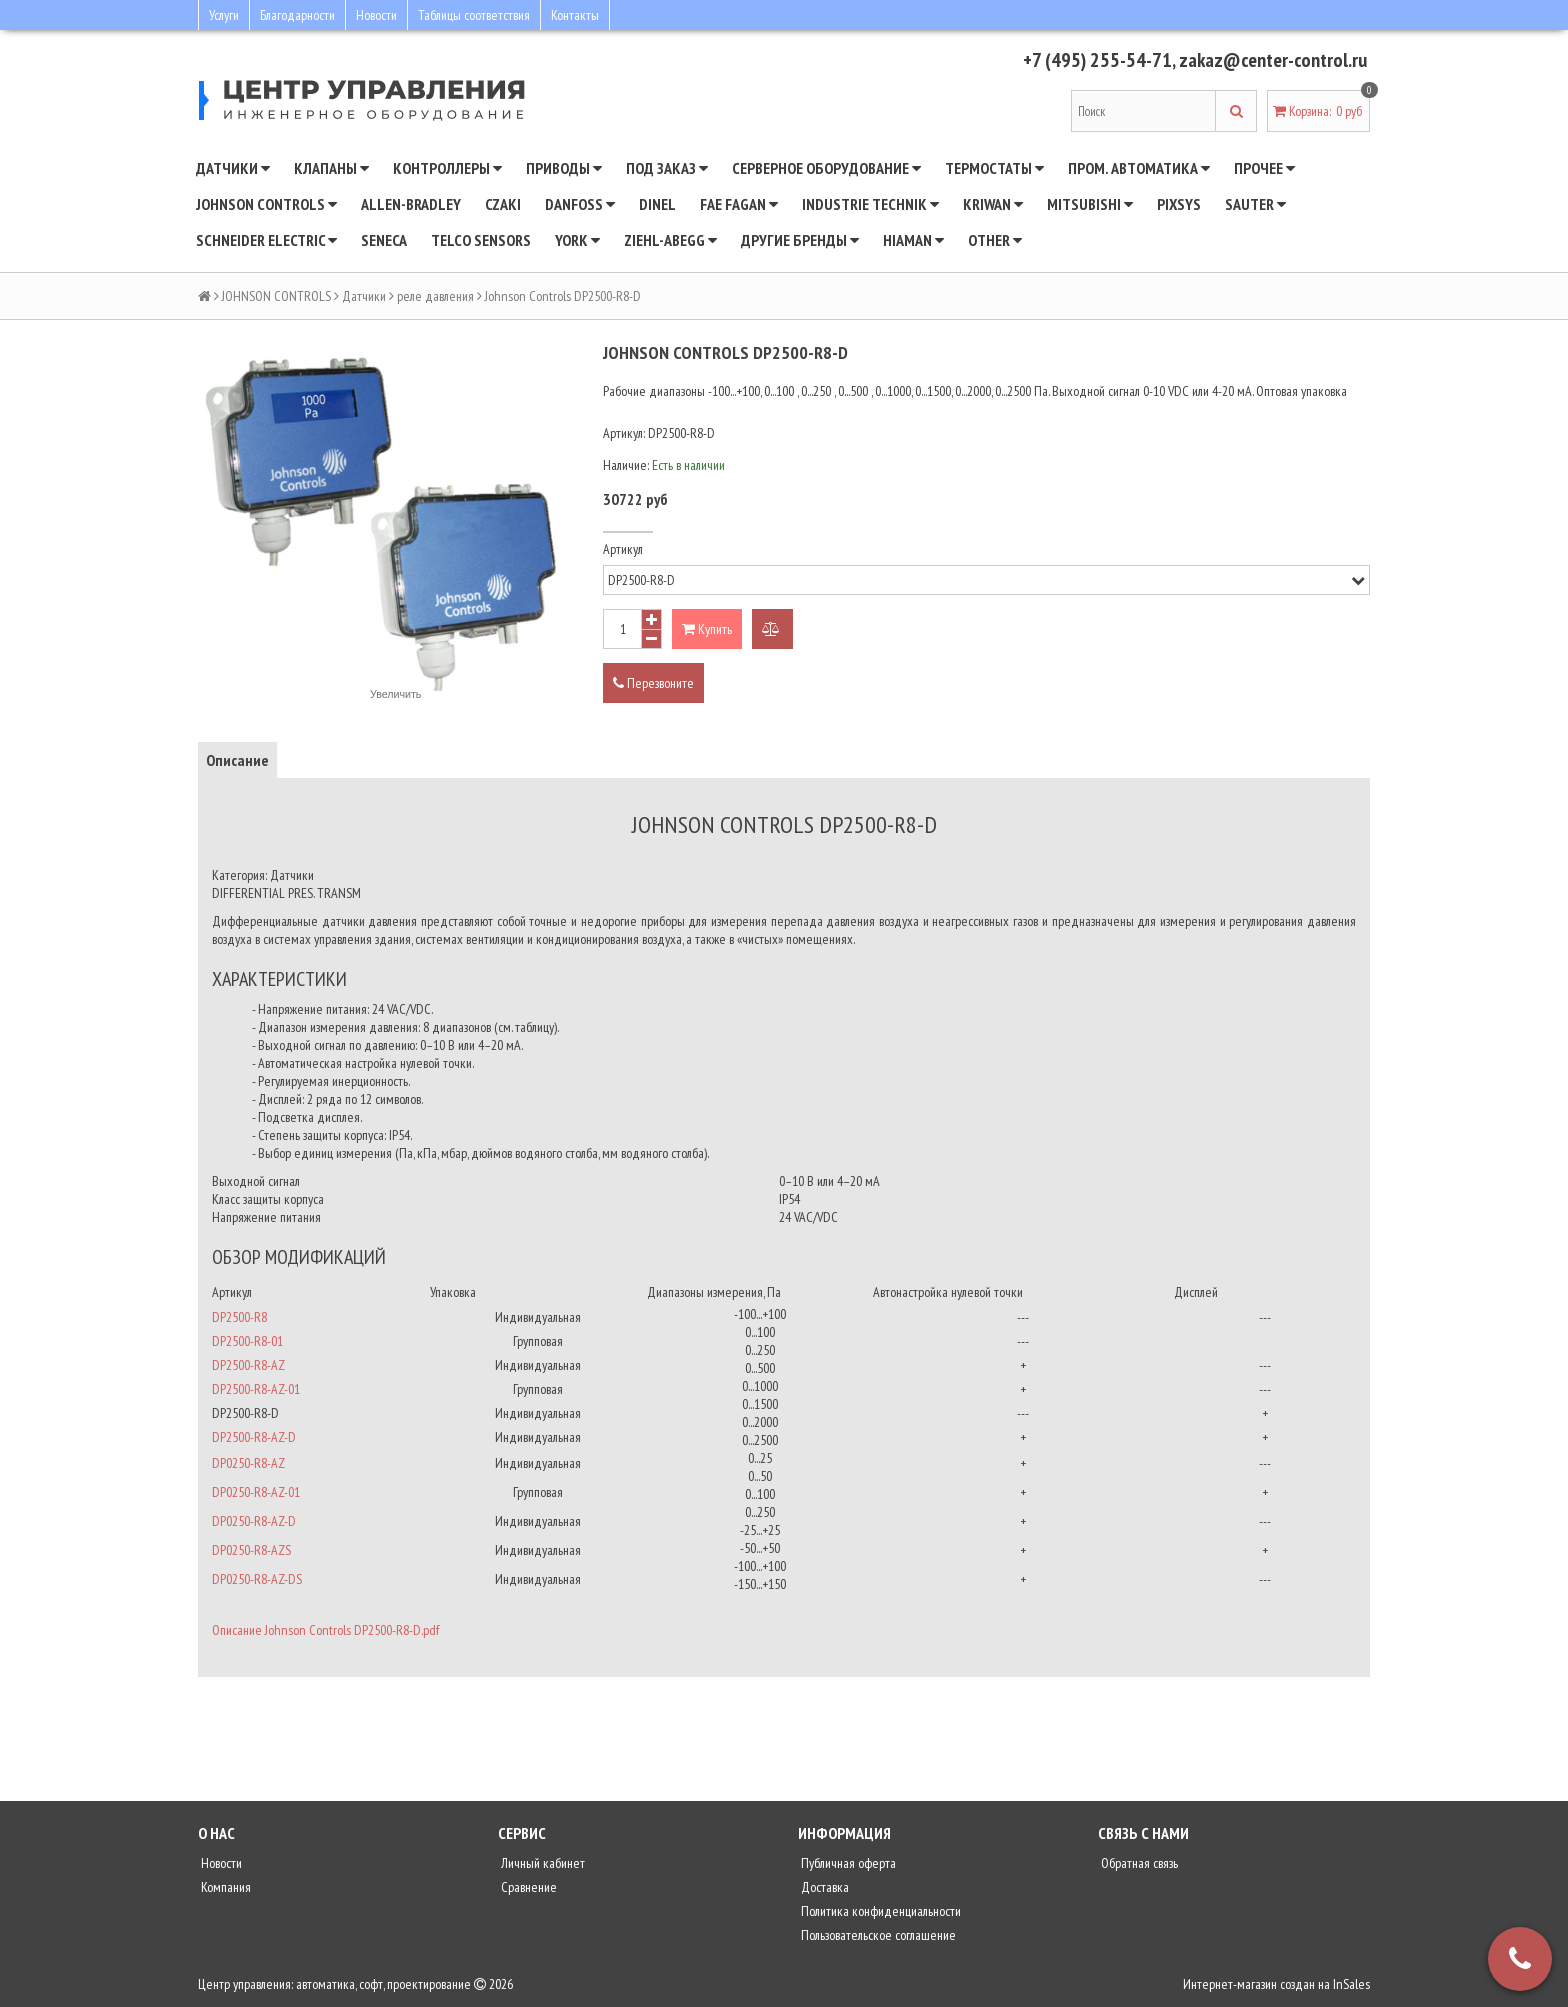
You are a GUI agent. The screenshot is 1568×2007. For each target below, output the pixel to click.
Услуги (224, 15)
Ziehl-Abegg (670, 240)
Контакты (575, 15)
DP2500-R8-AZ (248, 1365)
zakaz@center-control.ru (1272, 60)
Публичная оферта (847, 1863)
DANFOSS (580, 204)
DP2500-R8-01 (247, 1341)
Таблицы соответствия (474, 15)
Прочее (1264, 168)
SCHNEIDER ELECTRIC (266, 240)
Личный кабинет (541, 1863)
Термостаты (994, 168)
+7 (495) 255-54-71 (1095, 60)
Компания (224, 1887)
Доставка (823, 1887)
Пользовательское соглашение (877, 1935)
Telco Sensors (481, 240)
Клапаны (331, 168)
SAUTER (1255, 204)
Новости (376, 15)
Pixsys (1179, 204)
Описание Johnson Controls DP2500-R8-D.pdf (325, 1630)
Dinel (657, 204)
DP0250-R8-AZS (251, 1550)
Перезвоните (653, 683)
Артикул (623, 549)
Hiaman (913, 240)
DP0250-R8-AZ (248, 1463)
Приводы (564, 168)
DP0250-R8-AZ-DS (257, 1579)
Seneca (384, 240)
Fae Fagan (739, 204)
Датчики (233, 168)
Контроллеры (447, 168)
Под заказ (667, 168)
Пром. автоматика (1139, 168)
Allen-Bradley (411, 204)
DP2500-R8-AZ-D (254, 1437)
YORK (577, 240)
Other (995, 240)
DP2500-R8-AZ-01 (256, 1389)
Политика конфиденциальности (879, 1911)
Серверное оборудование (826, 168)
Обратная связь (1138, 1863)
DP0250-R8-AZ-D (254, 1521)
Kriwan (993, 204)
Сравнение (527, 1887)
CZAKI (503, 204)
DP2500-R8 (239, 1317)
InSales (1351, 1984)
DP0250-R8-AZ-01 (256, 1492)
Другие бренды (800, 240)
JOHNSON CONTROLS (266, 204)
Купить (707, 629)
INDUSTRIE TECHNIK (870, 204)
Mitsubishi (1090, 204)
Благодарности (297, 15)
